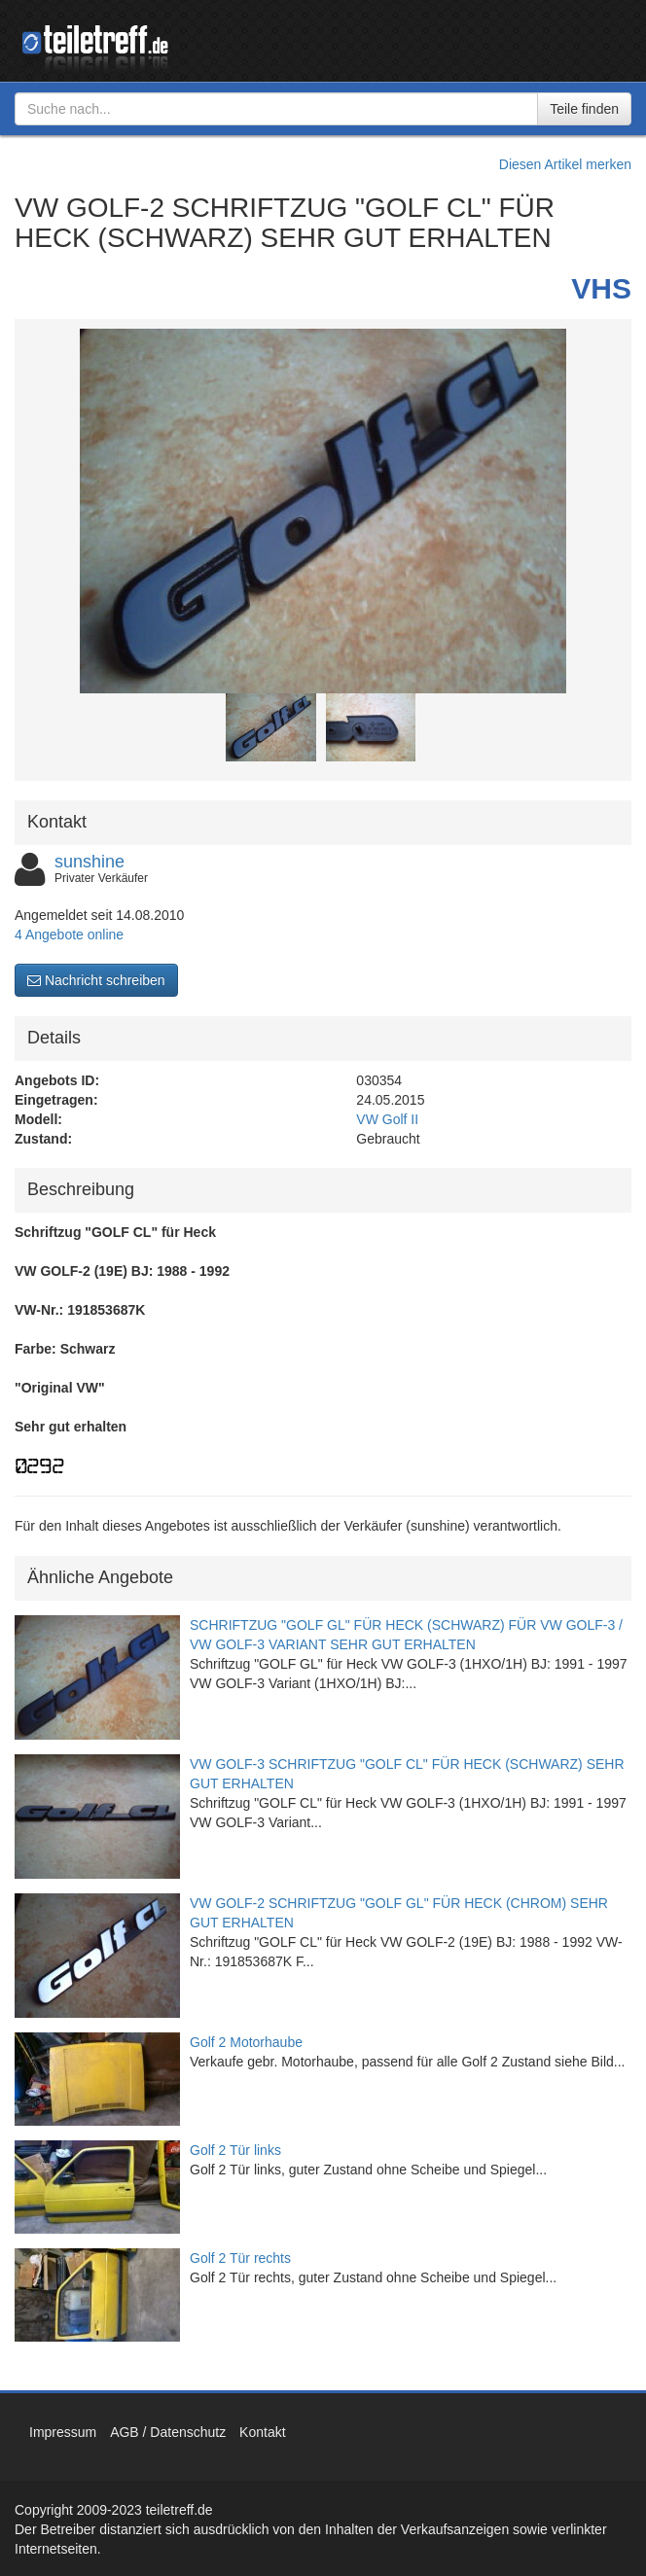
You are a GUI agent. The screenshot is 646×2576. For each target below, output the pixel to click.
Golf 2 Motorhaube (246, 2042)
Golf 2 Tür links (235, 2150)
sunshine (89, 861)
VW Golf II (387, 1119)
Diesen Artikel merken (565, 164)
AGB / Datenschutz (168, 2432)
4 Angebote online (69, 934)
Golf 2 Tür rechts (240, 2258)
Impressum (62, 2432)
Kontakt (262, 2432)
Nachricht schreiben (96, 980)
